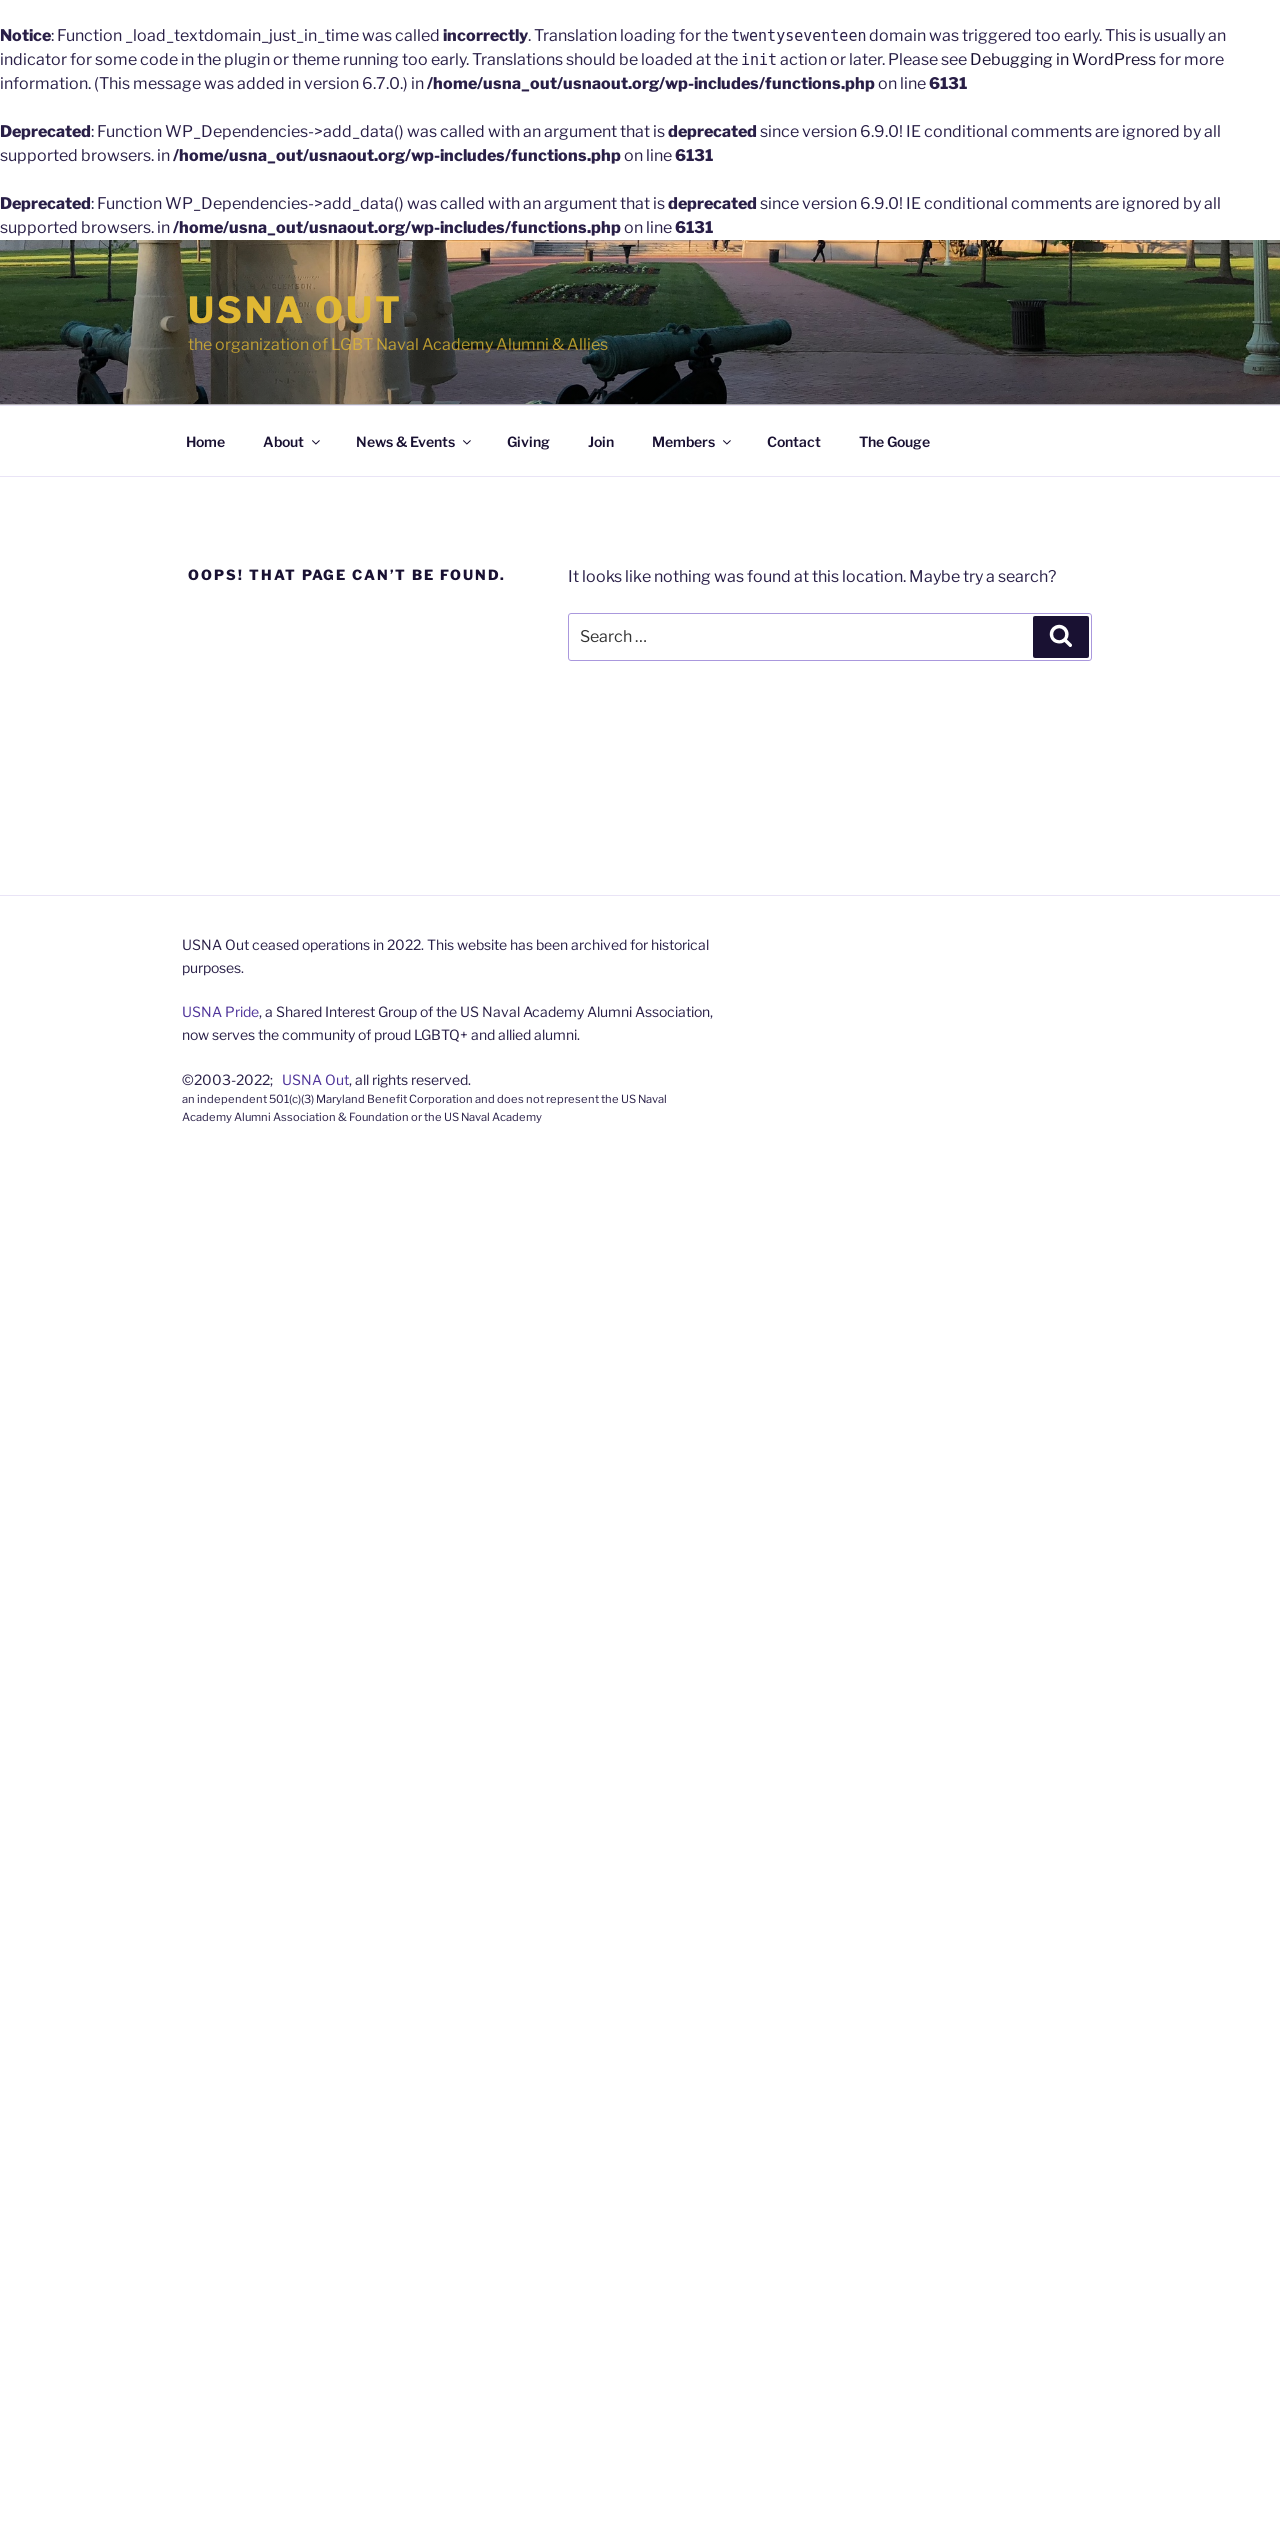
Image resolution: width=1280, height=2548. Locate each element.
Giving (528, 441)
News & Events (415, 441)
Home (205, 441)
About (293, 441)
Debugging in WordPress (1063, 59)
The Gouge (894, 441)
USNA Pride (220, 1011)
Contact (794, 441)
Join (601, 441)
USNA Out (295, 310)
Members (693, 441)
